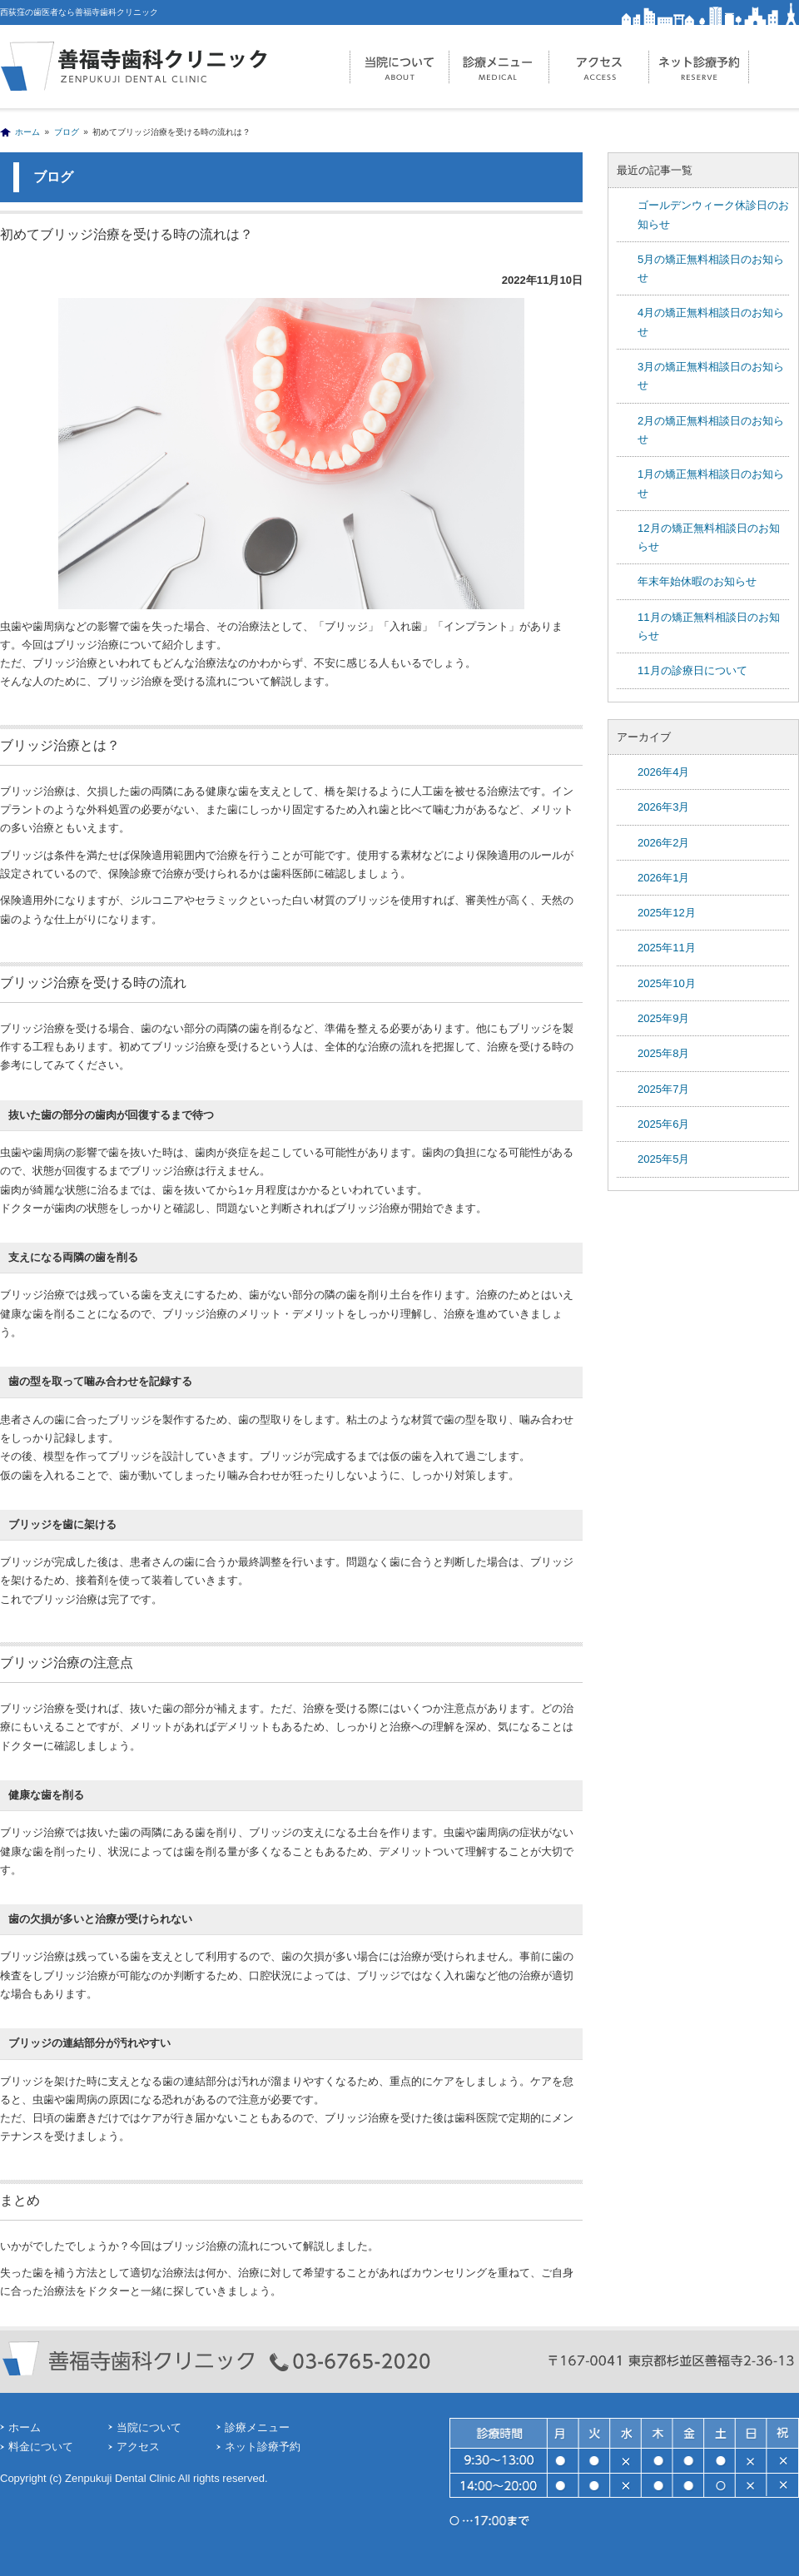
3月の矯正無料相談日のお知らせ (711, 375)
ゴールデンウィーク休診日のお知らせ (713, 214)
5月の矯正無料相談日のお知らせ (711, 268)
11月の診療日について (692, 670)
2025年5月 (663, 1159)
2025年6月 (663, 1124)
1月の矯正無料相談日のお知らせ (711, 483)
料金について (40, 2446)
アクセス (599, 66)
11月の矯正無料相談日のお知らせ (709, 626)
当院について (399, 66)
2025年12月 (667, 912)
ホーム (27, 131)
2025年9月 (663, 1018)
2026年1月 (663, 877)
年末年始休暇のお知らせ (697, 581)
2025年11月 (667, 947)
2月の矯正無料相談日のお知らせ (711, 429)
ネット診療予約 (699, 66)
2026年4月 (663, 772)
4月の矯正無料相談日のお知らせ (711, 321)
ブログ (66, 131)
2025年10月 (667, 983)
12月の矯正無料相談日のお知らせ (709, 537)
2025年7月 (663, 1089)
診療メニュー (499, 66)
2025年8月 (663, 1053)
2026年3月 (663, 807)
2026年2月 (663, 842)
